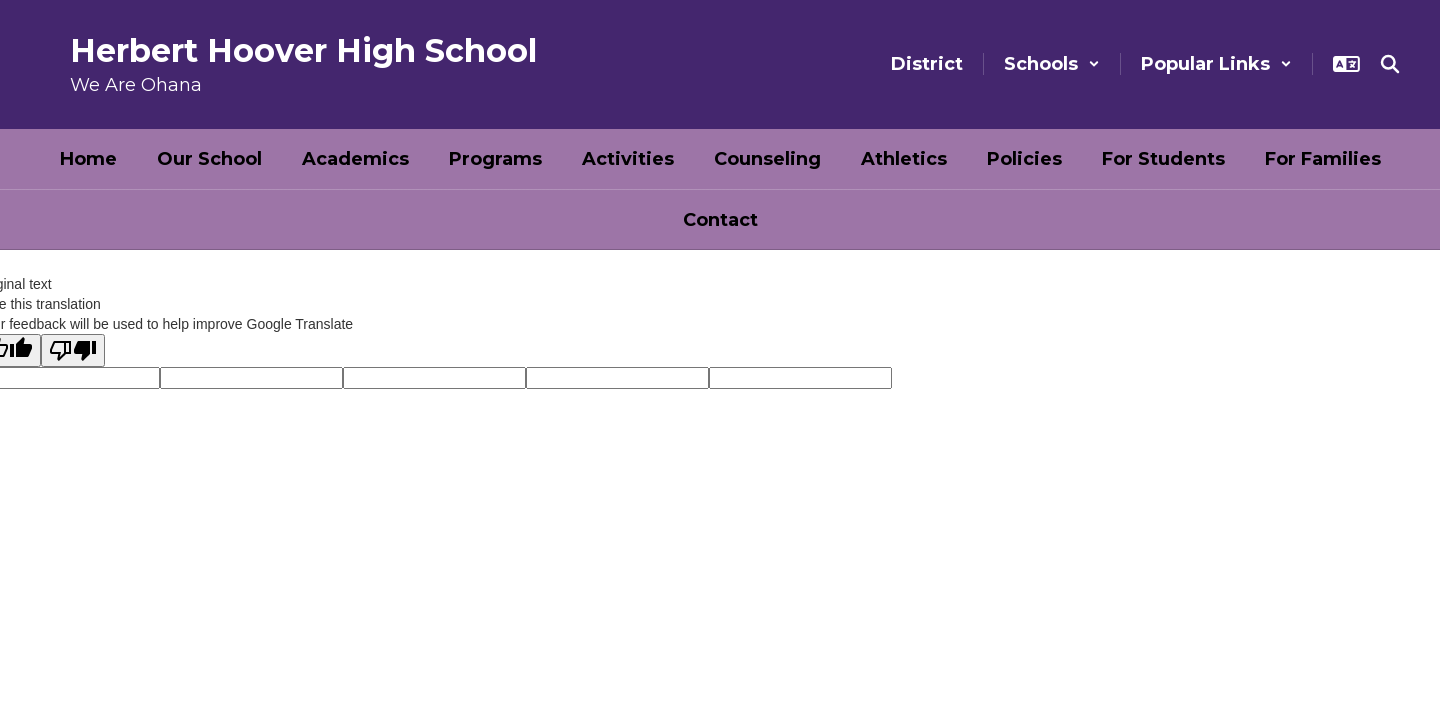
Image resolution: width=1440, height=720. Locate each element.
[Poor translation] (73, 350)
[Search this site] (1390, 64)
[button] (1052, 64)
